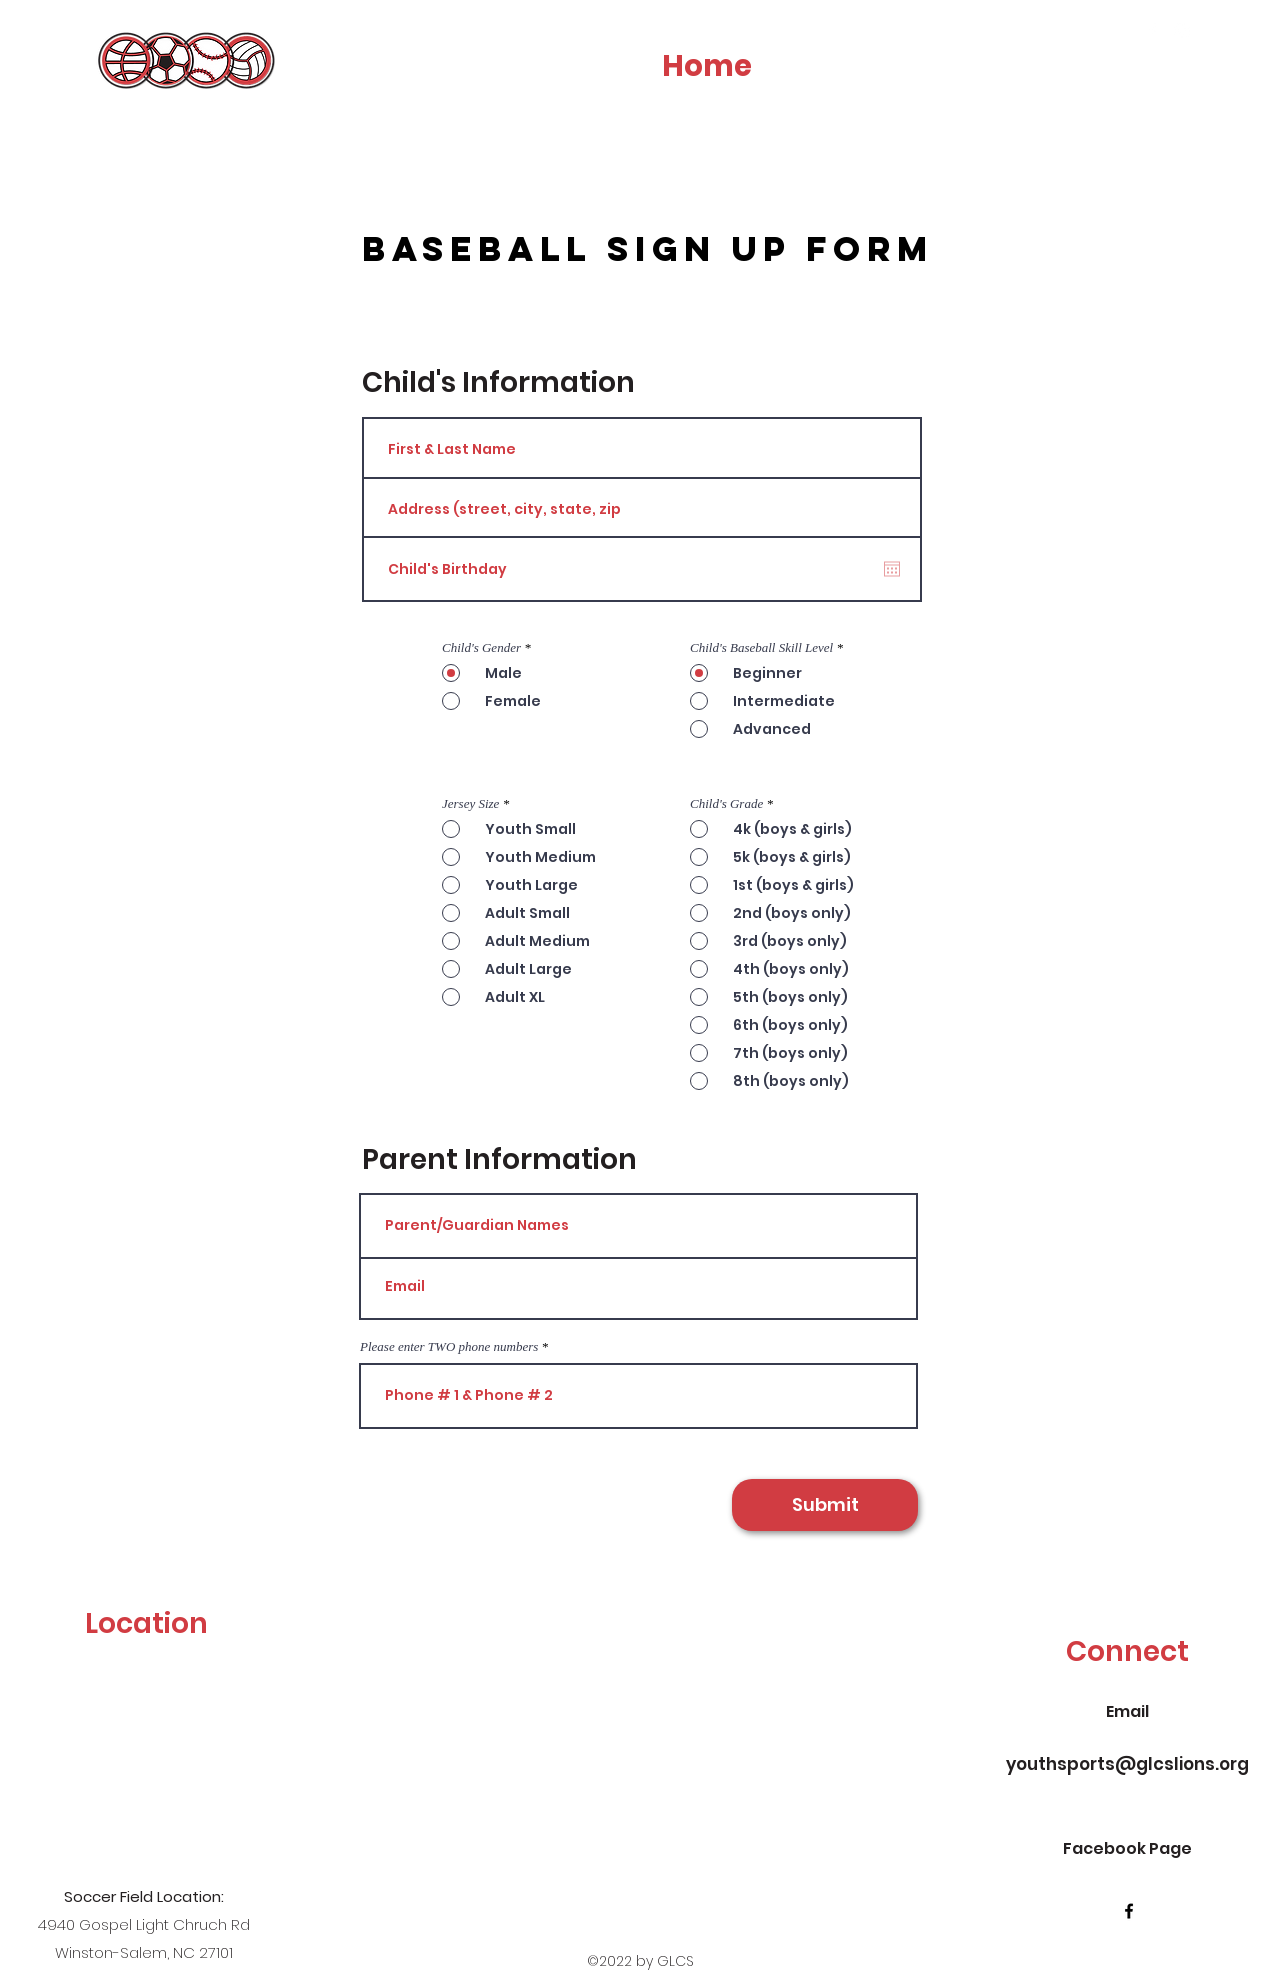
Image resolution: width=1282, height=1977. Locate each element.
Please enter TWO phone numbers (449, 1346)
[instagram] (1182, 31)
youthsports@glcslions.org (1127, 1764)
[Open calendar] (892, 569)
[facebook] (1152, 31)
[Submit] (825, 1505)
